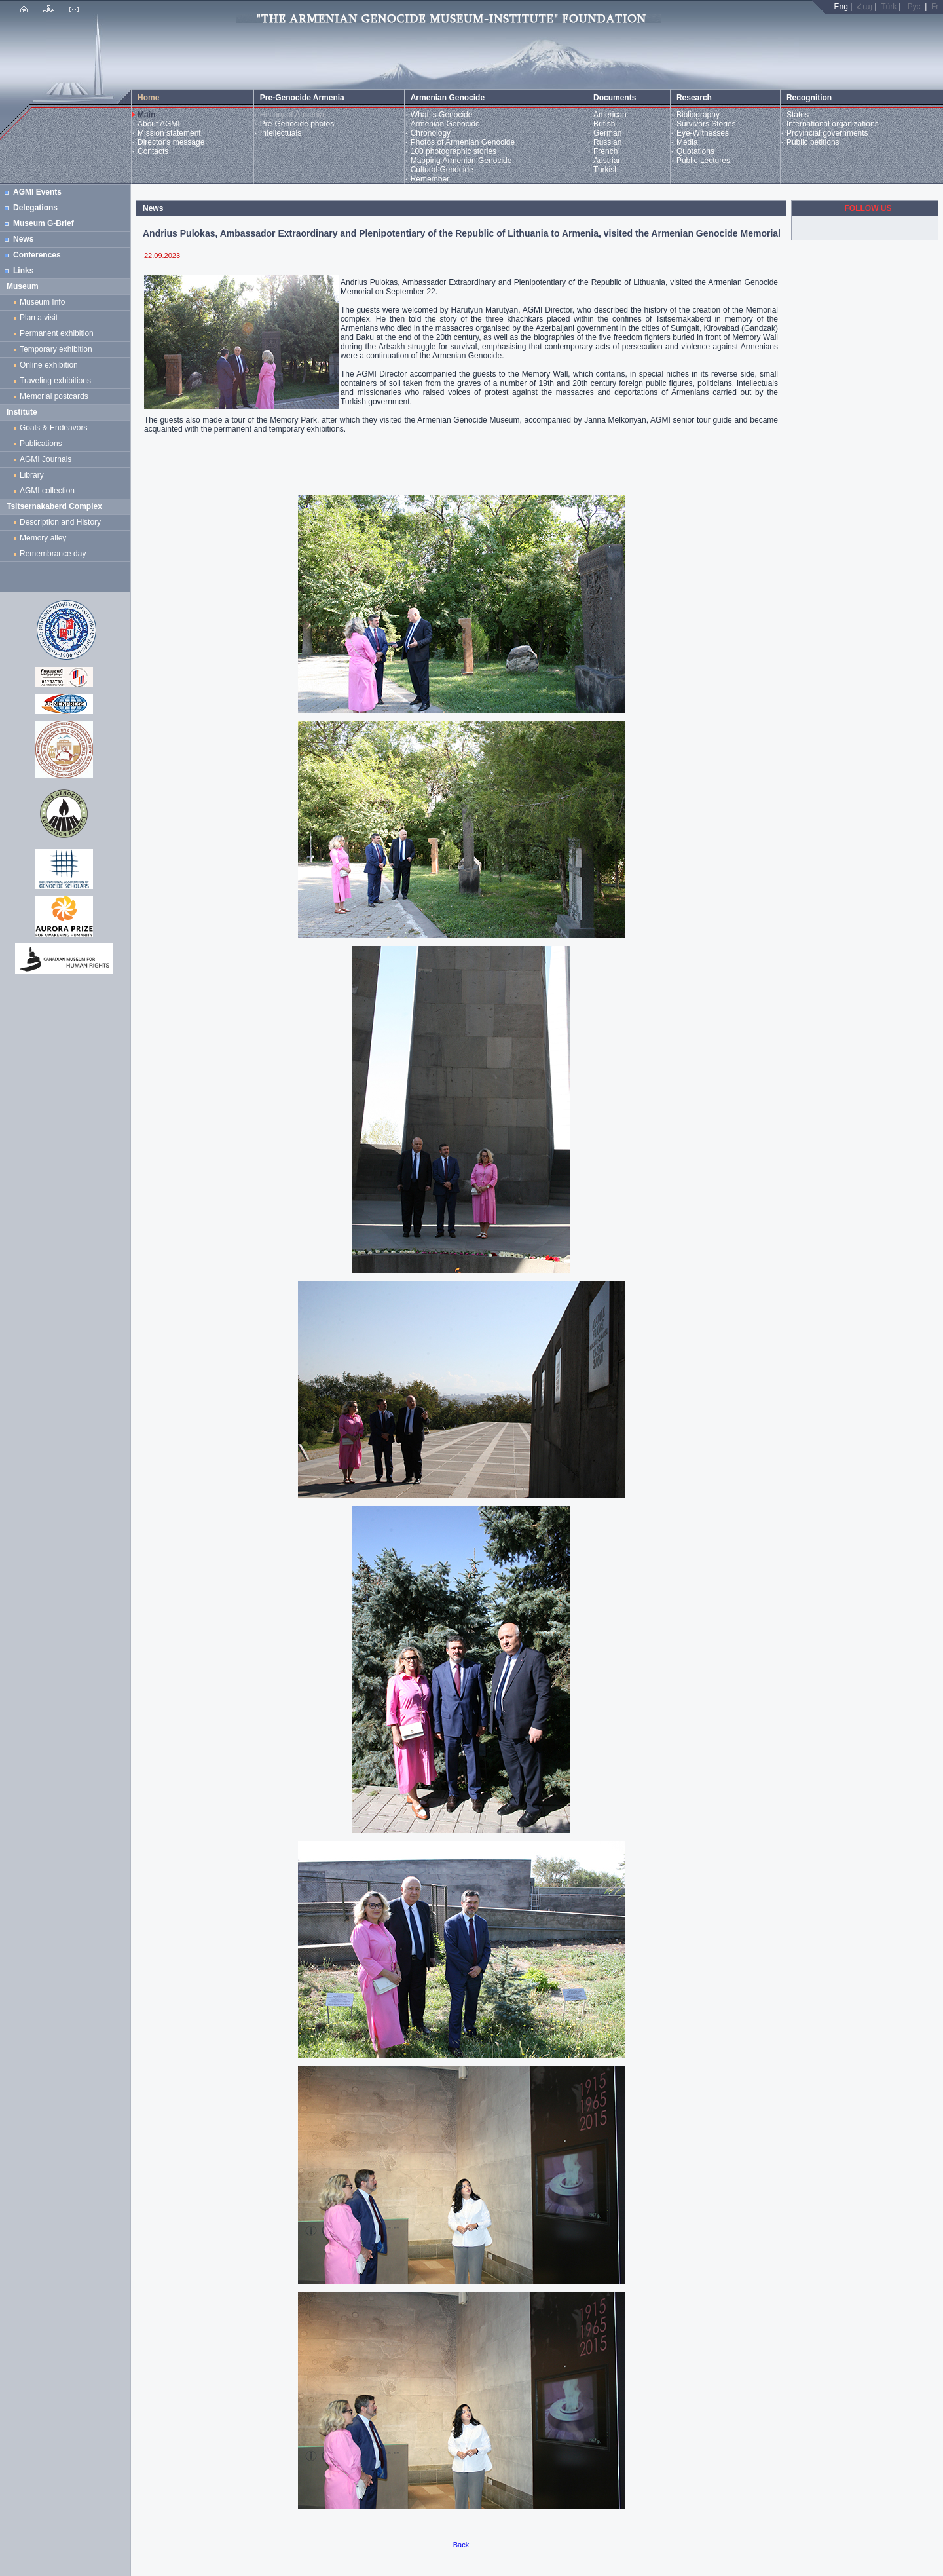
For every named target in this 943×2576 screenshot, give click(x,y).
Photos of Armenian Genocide (463, 142)
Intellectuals (280, 133)
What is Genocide (442, 114)
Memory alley (43, 537)
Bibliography (698, 114)
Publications (41, 443)
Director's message (171, 142)
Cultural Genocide (442, 169)
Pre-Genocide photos (297, 123)
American (610, 114)
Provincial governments (827, 133)
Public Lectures (703, 160)
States (797, 114)
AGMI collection (47, 490)
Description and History (60, 522)
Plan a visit (39, 317)
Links (23, 270)
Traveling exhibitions (58, 380)
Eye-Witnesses (702, 133)
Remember (430, 178)
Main (146, 114)
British (604, 123)
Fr (934, 6)
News (23, 239)
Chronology (431, 133)
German (607, 133)
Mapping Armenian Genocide (461, 160)
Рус (914, 6)
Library (32, 475)
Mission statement (169, 133)
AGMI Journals (48, 459)
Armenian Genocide (445, 123)
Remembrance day (53, 553)
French (605, 151)
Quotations (695, 151)
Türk (889, 6)
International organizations (832, 123)
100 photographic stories (453, 151)
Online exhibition (51, 364)
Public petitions (813, 142)
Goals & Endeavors (53, 427)
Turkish (606, 169)
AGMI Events (37, 192)
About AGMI (159, 123)
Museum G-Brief (43, 223)
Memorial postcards (56, 396)
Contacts (153, 151)
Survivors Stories (706, 123)
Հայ (864, 6)
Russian (607, 142)
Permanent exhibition (57, 333)
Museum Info (42, 302)
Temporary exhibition (56, 349)
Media (687, 142)
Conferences (37, 254)
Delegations (35, 207)
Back (461, 2544)
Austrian (607, 160)
